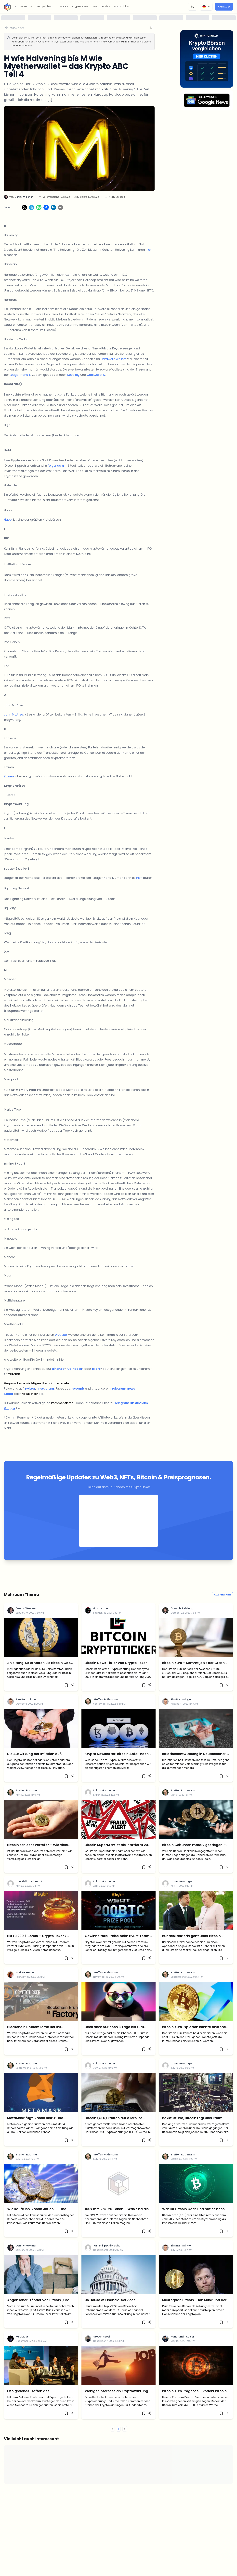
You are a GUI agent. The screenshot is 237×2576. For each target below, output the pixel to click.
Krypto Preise (101, 6)
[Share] (72, 1684)
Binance (58, 1369)
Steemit (78, 1388)
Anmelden (224, 6)
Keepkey (73, 375)
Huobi (8, 520)
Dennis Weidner (26, 1608)
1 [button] (118, 2429)
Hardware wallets (113, 359)
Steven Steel (101, 2336)
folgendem (56, 466)
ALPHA (64, 6)
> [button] (124, 2429)
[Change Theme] (192, 7)
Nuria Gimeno (25, 1972)
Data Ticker (121, 6)
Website (61, 1335)
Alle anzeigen (222, 1594)
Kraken (9, 776)
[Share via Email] (60, 207)
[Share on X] (24, 207)
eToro (96, 1369)
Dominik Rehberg (182, 1608)
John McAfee (13, 714)
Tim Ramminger (26, 1699)
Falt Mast (22, 2336)
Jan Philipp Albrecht (29, 1881)
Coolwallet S (96, 375)
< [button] (112, 2429)
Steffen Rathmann (105, 1699)
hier (148, 250)
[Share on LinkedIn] (53, 207)
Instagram (46, 1388)
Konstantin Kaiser (182, 2336)
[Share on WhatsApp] (38, 207)
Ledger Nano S (20, 375)
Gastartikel (100, 1608)
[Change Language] (206, 7)
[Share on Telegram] (31, 207)
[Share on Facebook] (46, 207)
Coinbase (74, 1369)
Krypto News (80, 6)
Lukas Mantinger (104, 1790)
